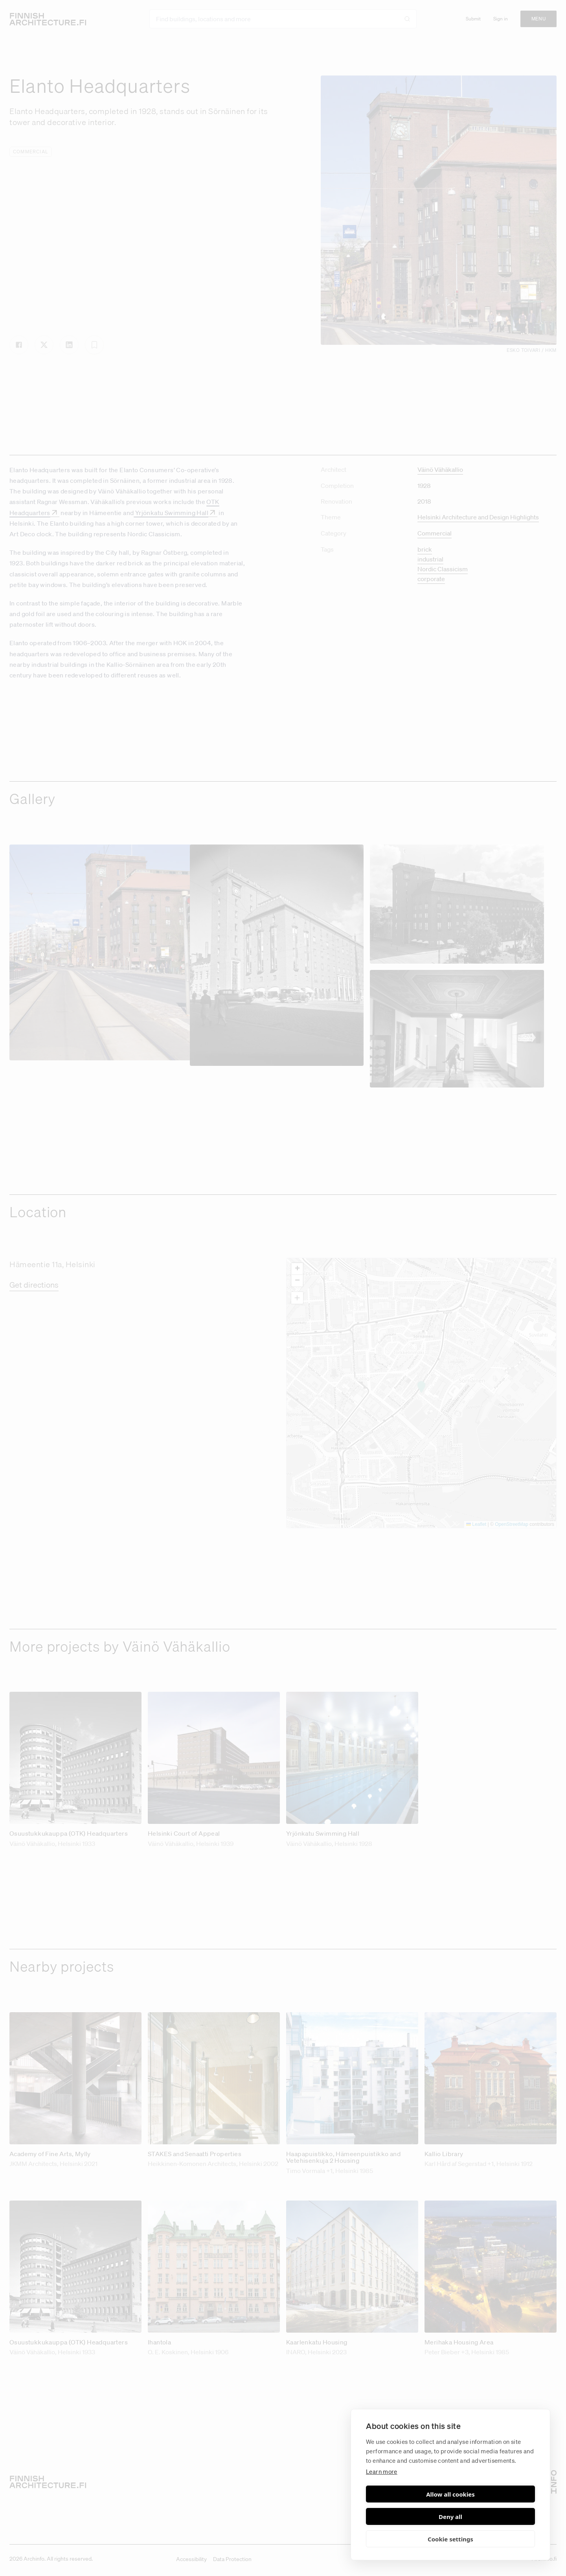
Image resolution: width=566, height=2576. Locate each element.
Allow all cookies (406, 2517)
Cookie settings (450, 2539)
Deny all (494, 2517)
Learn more (381, 2494)
